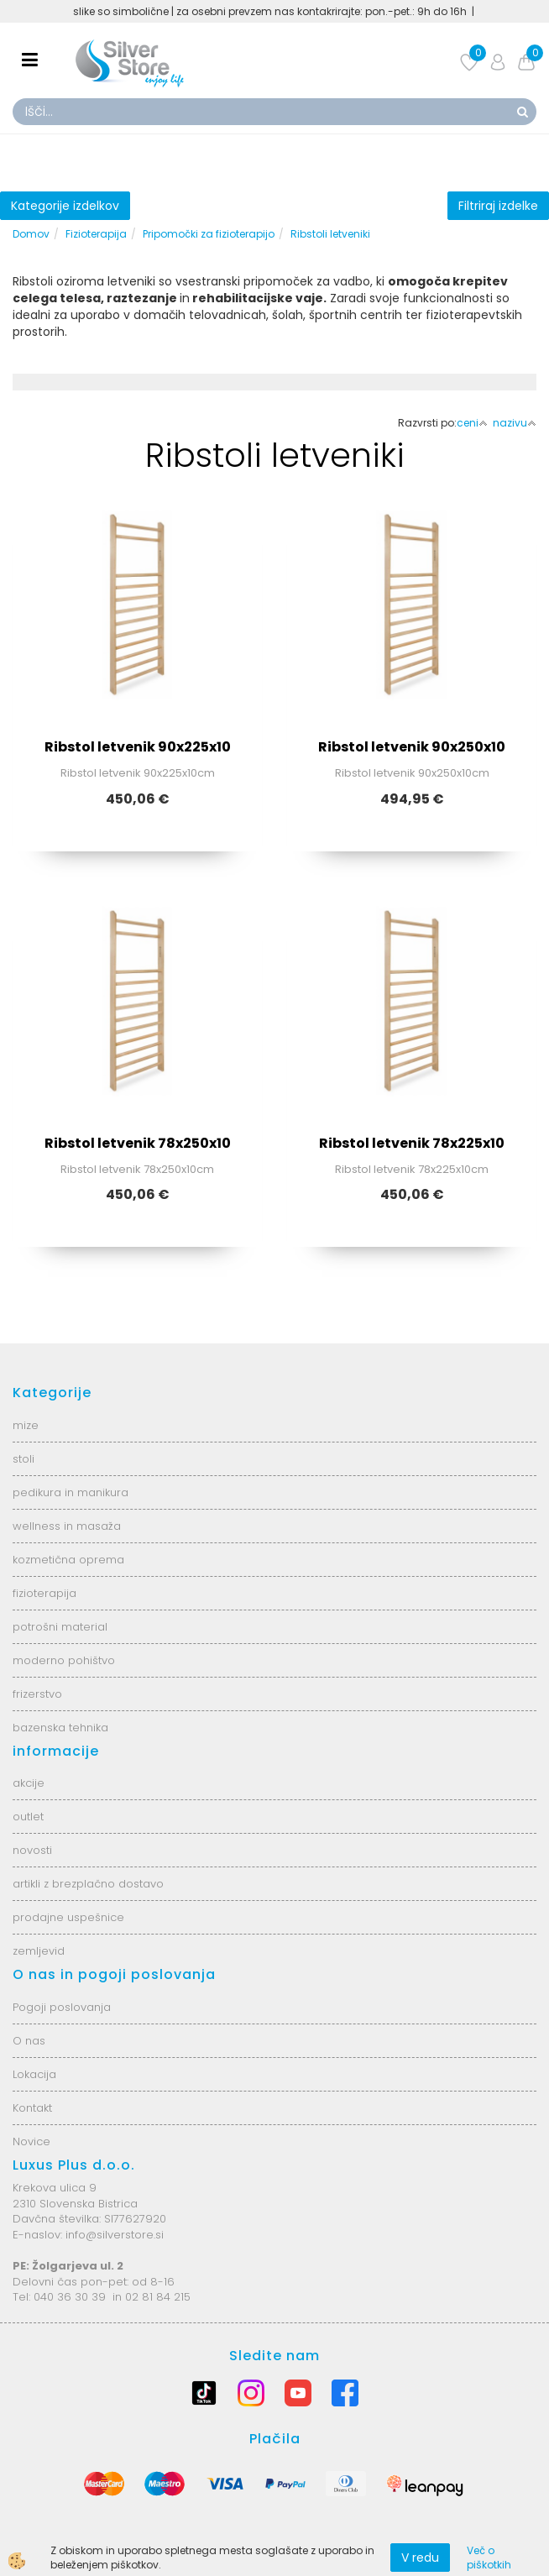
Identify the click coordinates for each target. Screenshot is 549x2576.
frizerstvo (37, 1694)
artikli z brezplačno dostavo (88, 1884)
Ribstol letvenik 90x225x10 (137, 747)
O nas (29, 2041)
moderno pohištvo (64, 1660)
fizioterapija (44, 1593)
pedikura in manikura (70, 1492)
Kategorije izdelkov (65, 205)
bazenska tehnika (60, 1728)
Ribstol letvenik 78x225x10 (412, 1143)
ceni (472, 423)
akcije (28, 1783)
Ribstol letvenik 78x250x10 (137, 1143)
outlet (28, 1817)
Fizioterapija (96, 234)
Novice (31, 2141)
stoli (23, 1459)
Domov (31, 234)
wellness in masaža (67, 1526)
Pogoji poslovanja (62, 2007)
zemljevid (39, 1951)
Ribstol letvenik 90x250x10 (411, 747)
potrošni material (60, 1627)
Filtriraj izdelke (498, 205)
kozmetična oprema (68, 1560)
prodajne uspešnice (68, 1917)
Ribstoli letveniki (330, 234)
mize (26, 1425)
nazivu (514, 423)
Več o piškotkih (489, 2557)
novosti (32, 1850)
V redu (420, 2557)
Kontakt (32, 2108)
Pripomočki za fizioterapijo (208, 234)
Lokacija (34, 2074)
